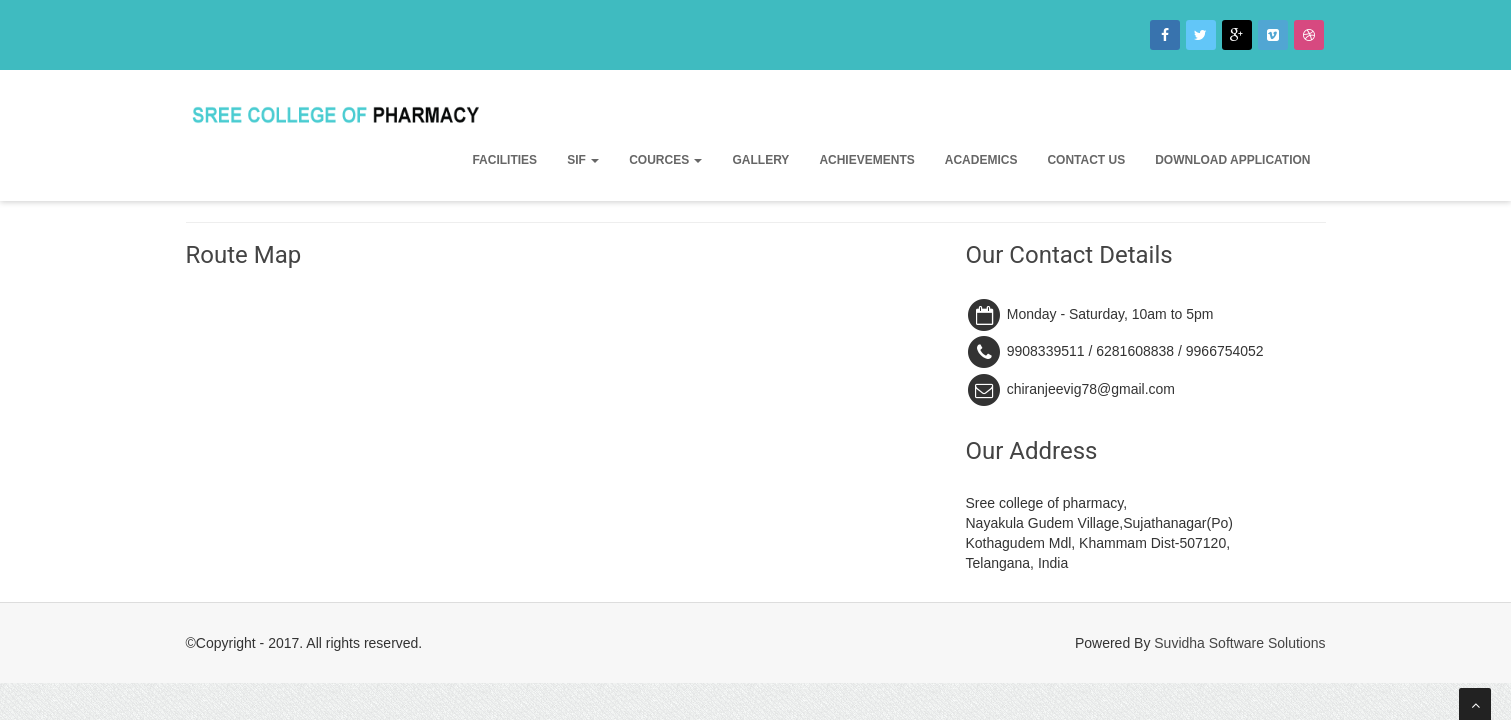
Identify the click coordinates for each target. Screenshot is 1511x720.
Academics (981, 160)
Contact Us (1086, 160)
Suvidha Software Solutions (1239, 643)
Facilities (504, 160)
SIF (583, 160)
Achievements (866, 160)
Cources (665, 160)
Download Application (1232, 160)
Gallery (760, 160)
